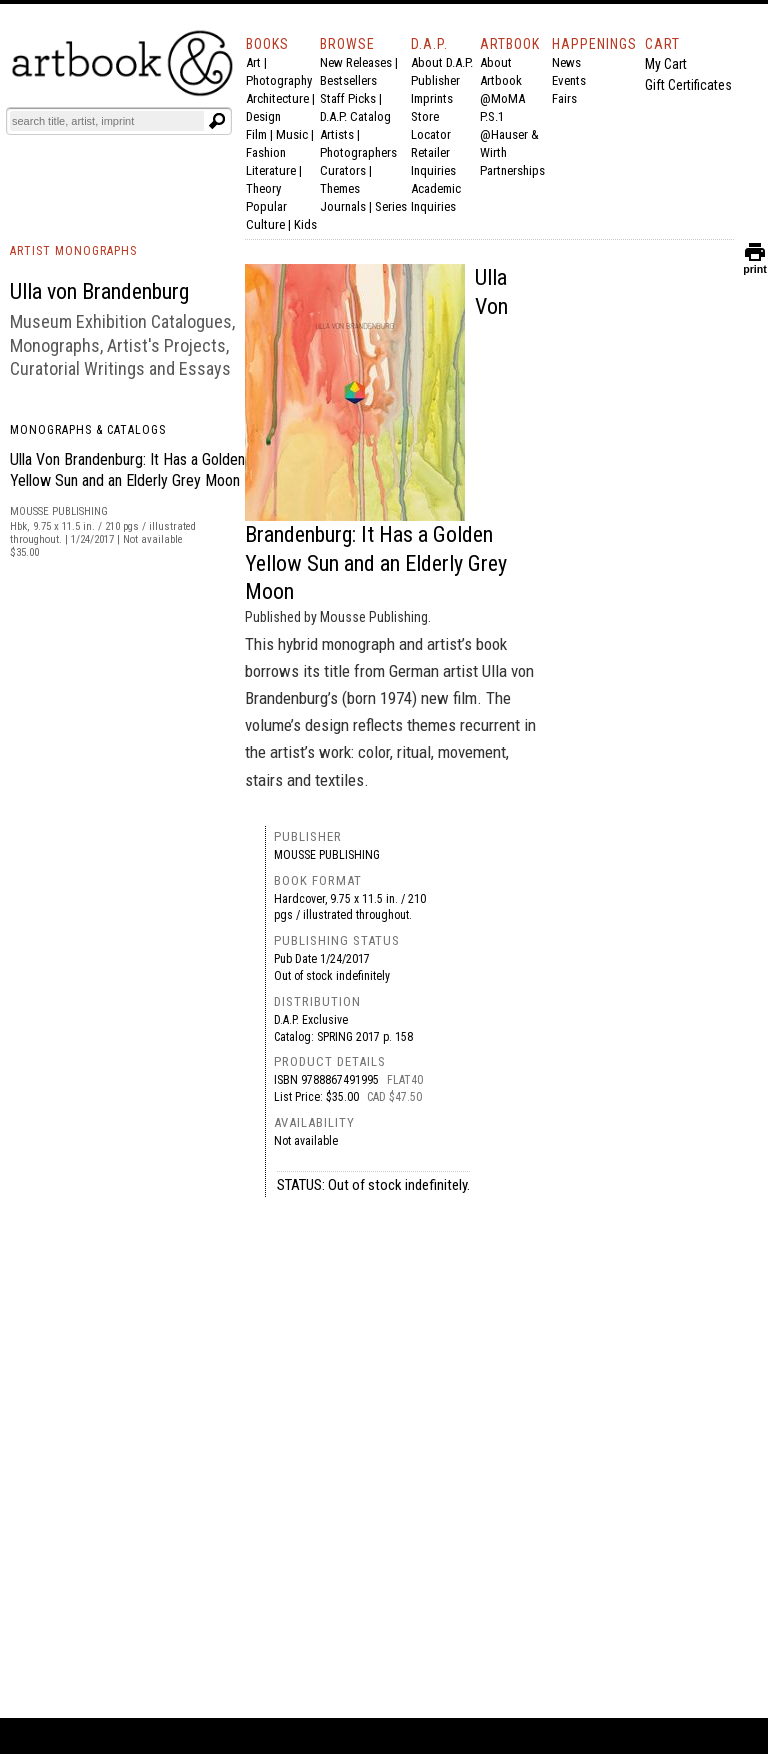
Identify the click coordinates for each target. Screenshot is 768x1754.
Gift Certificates (688, 85)
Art (253, 62)
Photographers (358, 152)
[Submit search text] (217, 121)
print (755, 264)
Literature (271, 170)
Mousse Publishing (327, 855)
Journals (343, 206)
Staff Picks (348, 98)
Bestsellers (348, 80)
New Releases (356, 62)
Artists (337, 134)
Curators (343, 170)
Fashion (266, 152)
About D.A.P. (442, 62)
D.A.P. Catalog (355, 116)
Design (263, 116)
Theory (263, 188)
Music (292, 134)
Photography (279, 80)
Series (391, 206)
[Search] (107, 121)
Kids (305, 224)
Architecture (277, 98)
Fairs (564, 98)
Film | (261, 134)
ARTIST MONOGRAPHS (73, 251)
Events (569, 80)
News (566, 62)
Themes (340, 188)
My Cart (666, 64)
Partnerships (512, 170)
